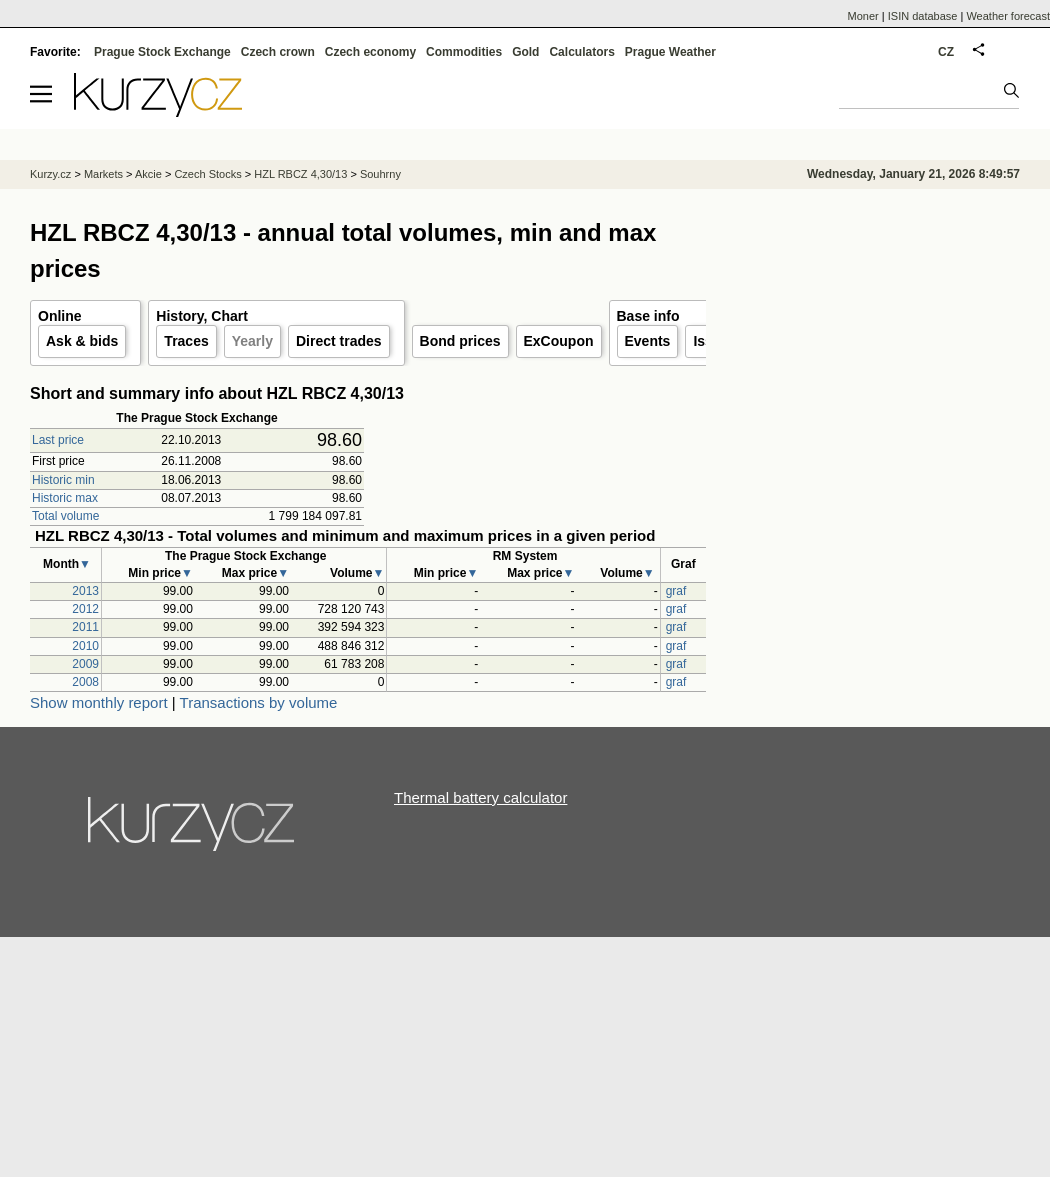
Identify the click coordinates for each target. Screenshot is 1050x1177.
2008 (85, 682)
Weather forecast (1008, 16)
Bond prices (460, 341)
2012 (85, 609)
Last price (58, 440)
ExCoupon (559, 341)
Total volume (65, 516)
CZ (946, 52)
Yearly (252, 341)
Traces (186, 341)
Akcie (148, 174)
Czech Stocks (207, 174)
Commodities (464, 52)
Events (648, 341)
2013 (85, 591)
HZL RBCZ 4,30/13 (300, 174)
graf (676, 591)
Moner (863, 16)
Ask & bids (82, 341)
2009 (85, 664)
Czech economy (370, 52)
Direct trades (339, 341)
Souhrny (380, 174)
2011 (85, 627)
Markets (103, 174)
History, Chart (202, 316)
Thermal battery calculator (480, 797)
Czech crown (278, 52)
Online (60, 316)
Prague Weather (670, 52)
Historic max (65, 498)
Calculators (581, 52)
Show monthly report (99, 702)
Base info (648, 316)
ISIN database (923, 16)
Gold (525, 52)
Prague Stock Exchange (162, 52)
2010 (85, 646)
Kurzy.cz (50, 174)
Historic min (63, 480)
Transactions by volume (259, 702)
